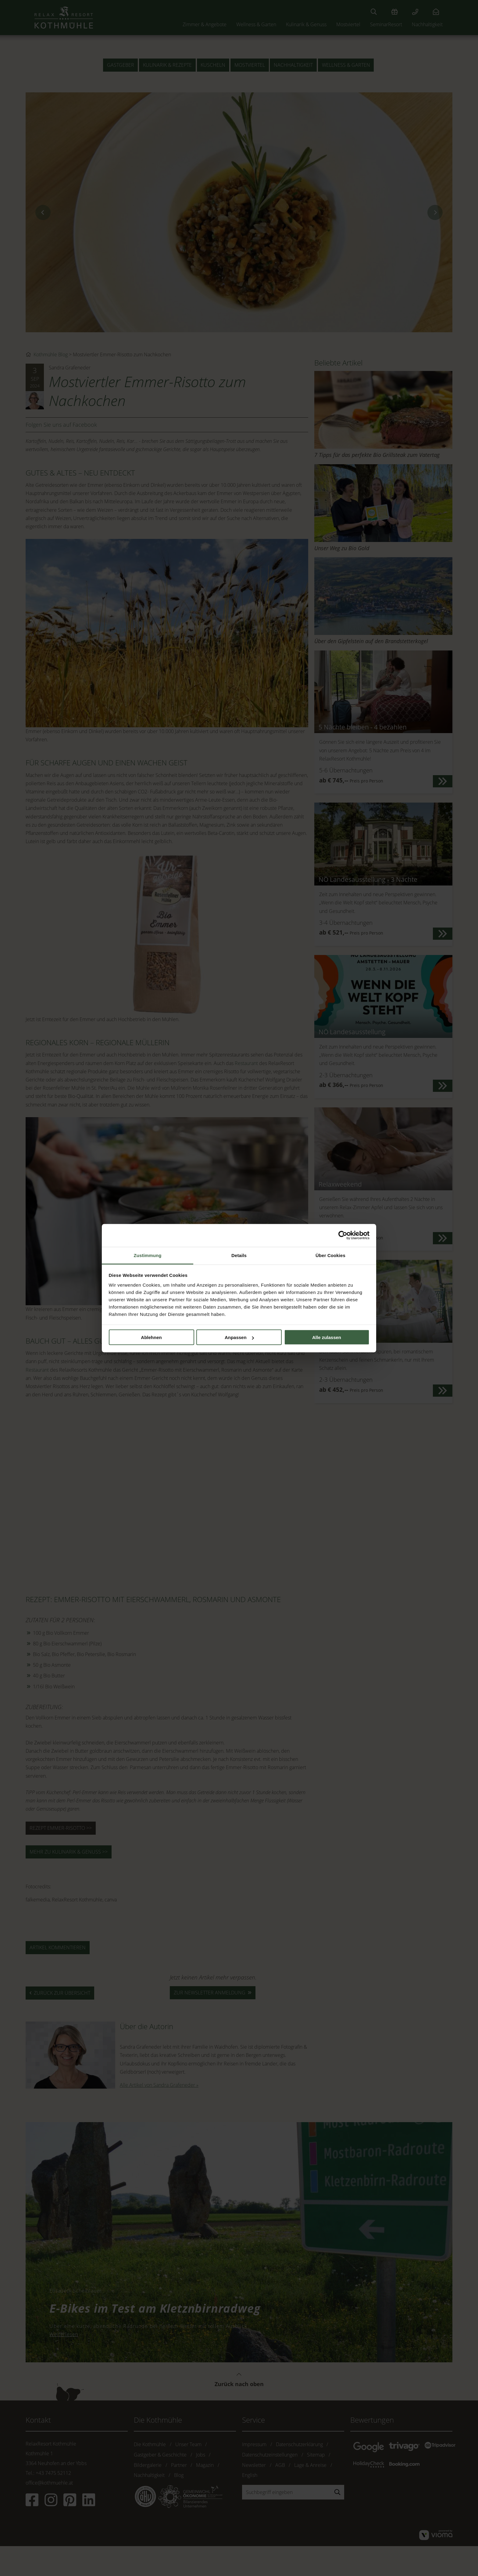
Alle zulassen (326, 1337)
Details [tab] (239, 1255)
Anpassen (239, 1337)
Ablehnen (151, 1337)
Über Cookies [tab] (330, 1255)
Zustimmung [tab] (148, 1255)
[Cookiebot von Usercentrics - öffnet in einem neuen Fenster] (342, 1235)
